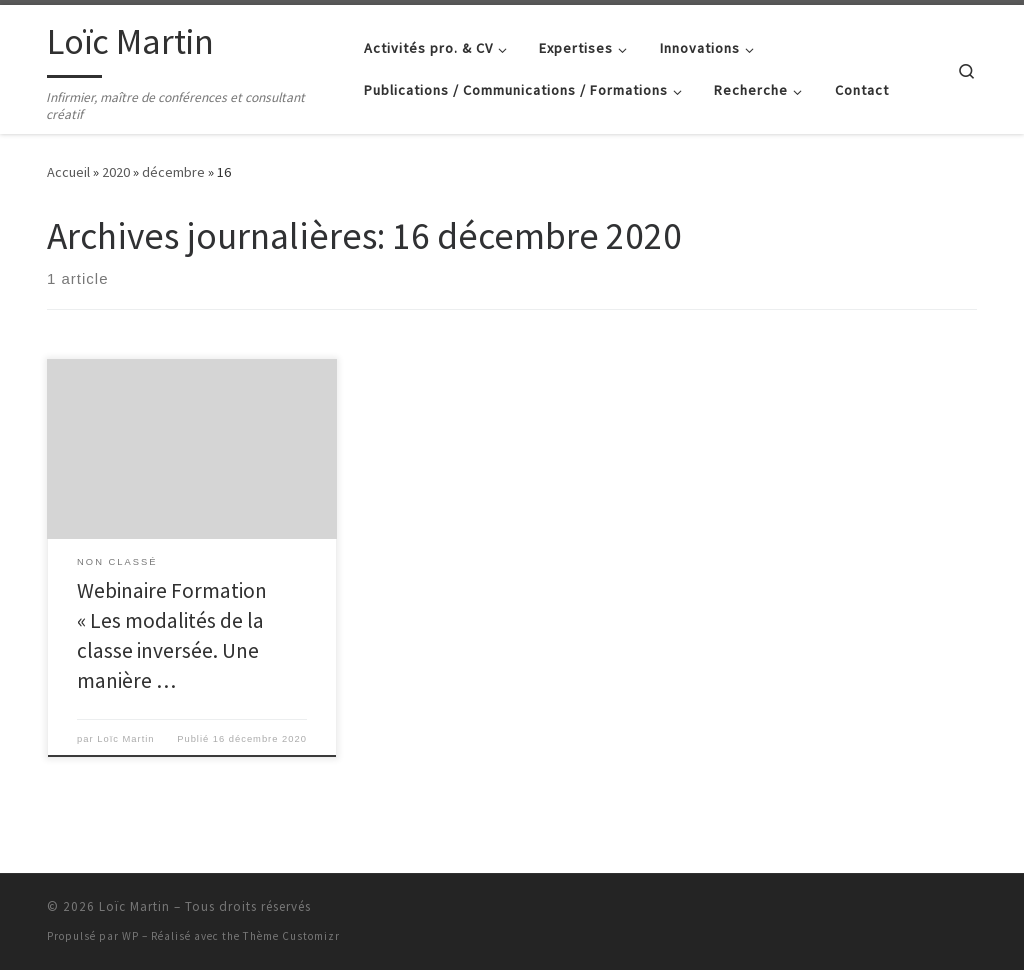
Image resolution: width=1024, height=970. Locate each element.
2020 (116, 172)
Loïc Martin (125, 739)
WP (130, 936)
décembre (173, 172)
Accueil (68, 172)
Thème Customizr (291, 936)
